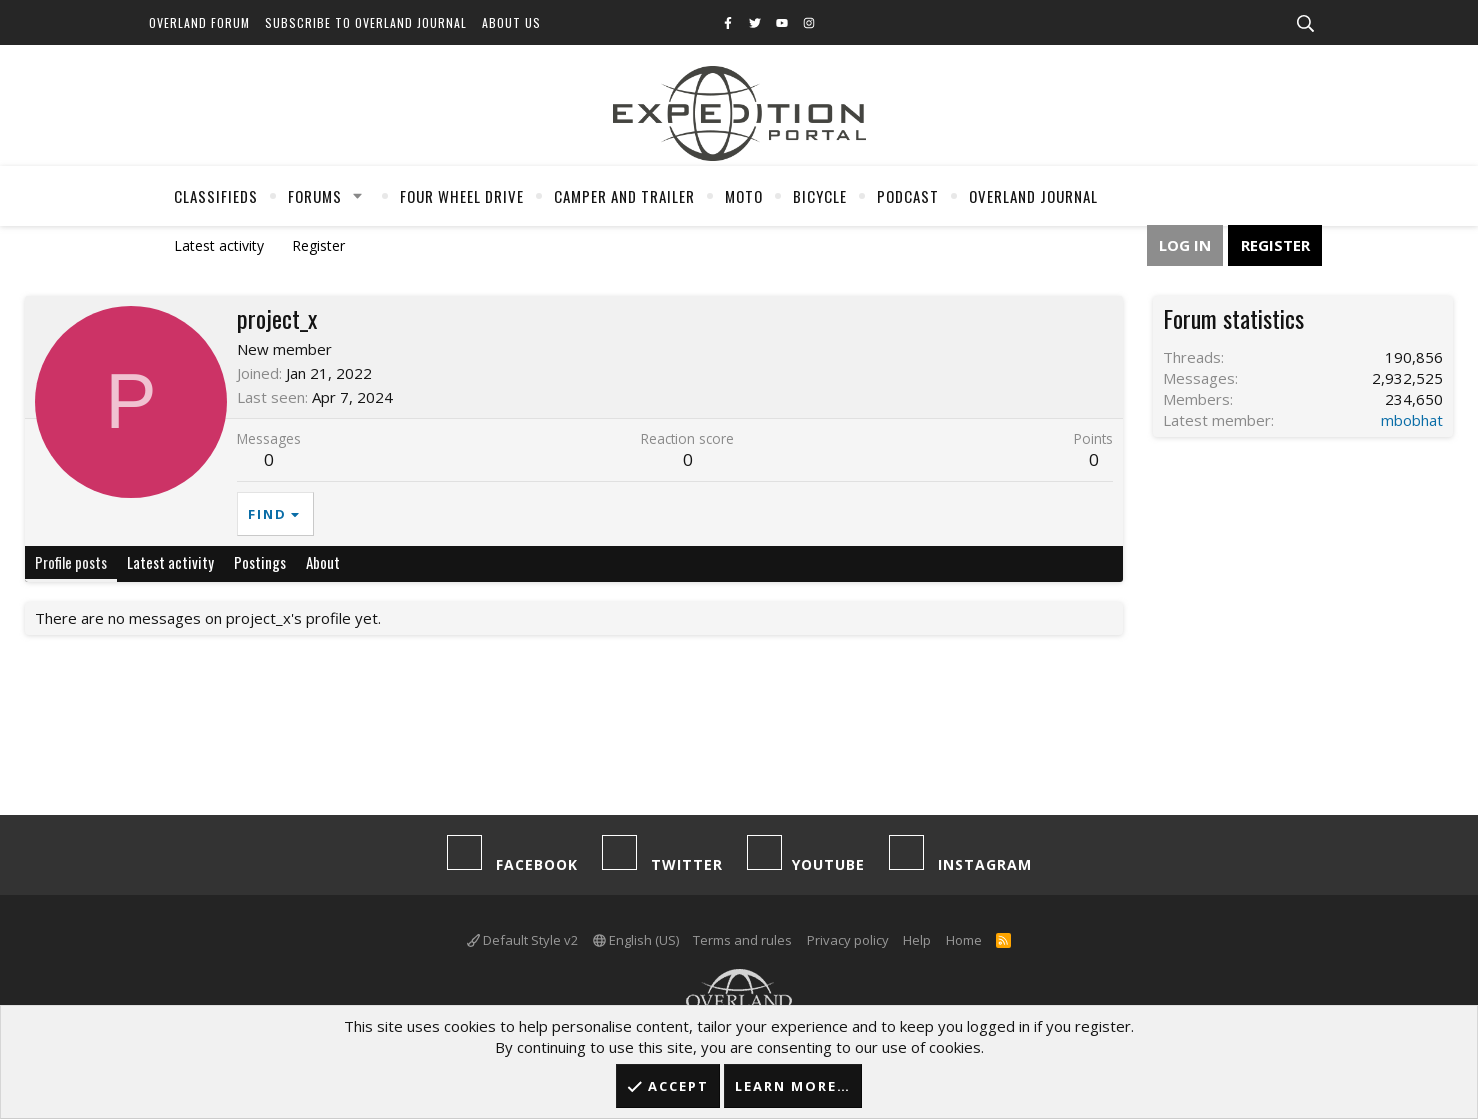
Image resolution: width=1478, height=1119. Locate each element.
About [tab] (323, 562)
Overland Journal (1033, 196)
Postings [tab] (260, 562)
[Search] (1305, 24)
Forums (315, 196)
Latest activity (219, 245)
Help (917, 940)
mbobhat (1412, 420)
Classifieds (216, 196)
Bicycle (820, 196)
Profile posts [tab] (71, 562)
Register (318, 245)
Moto (744, 196)
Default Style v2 (522, 940)
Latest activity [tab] (170, 562)
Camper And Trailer (624, 196)
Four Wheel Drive (462, 196)
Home (964, 940)
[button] (358, 196)
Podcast (908, 196)
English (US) (636, 940)
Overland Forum (199, 22)
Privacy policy (848, 940)
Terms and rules (742, 940)
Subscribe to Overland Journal (366, 22)
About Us (511, 22)
